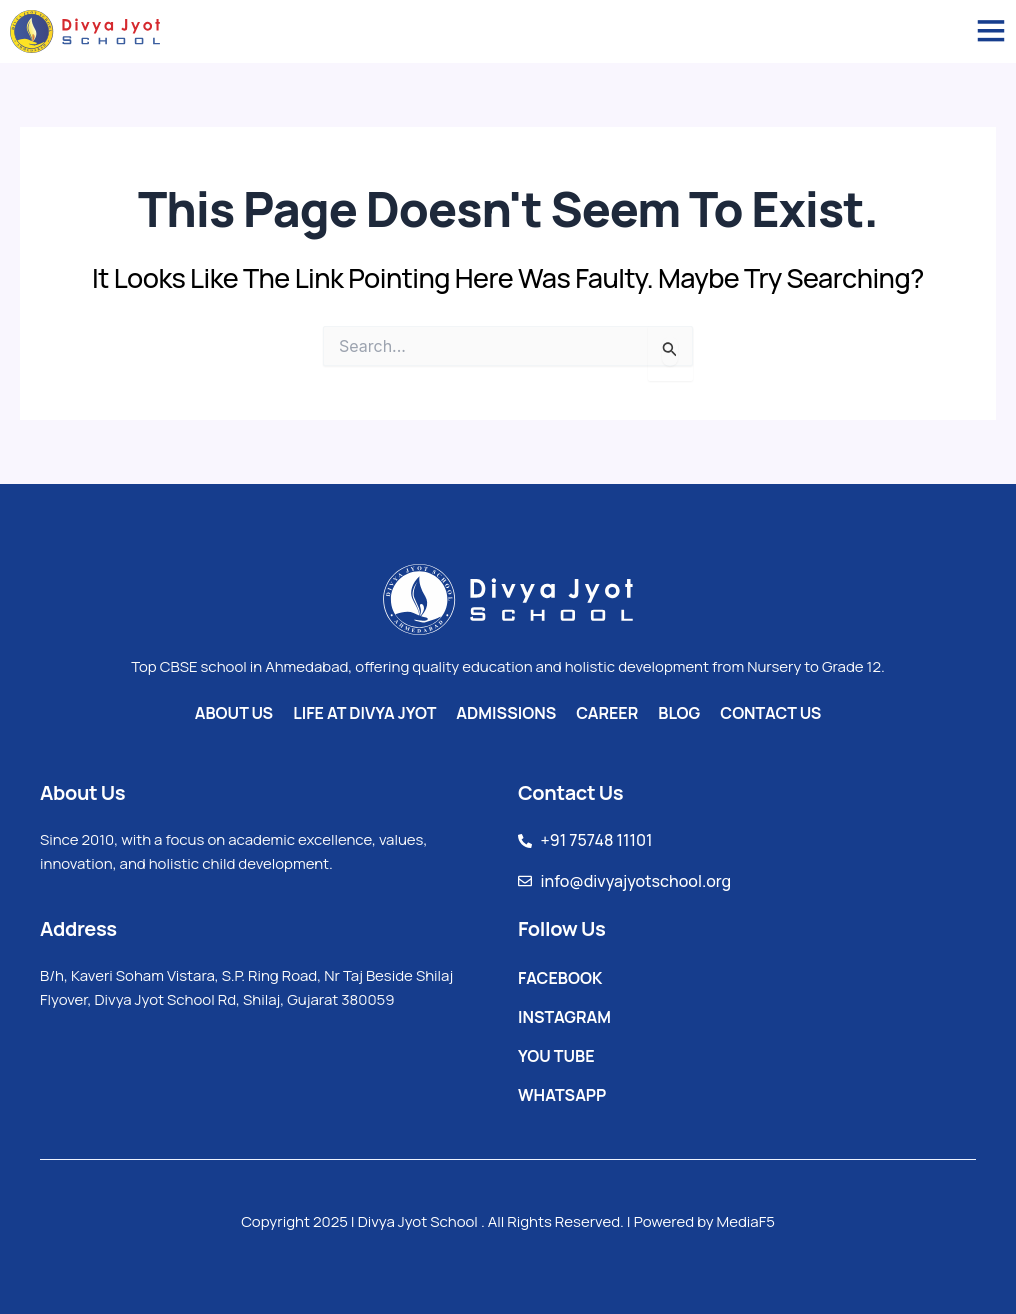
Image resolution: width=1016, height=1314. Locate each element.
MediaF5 (746, 1221)
